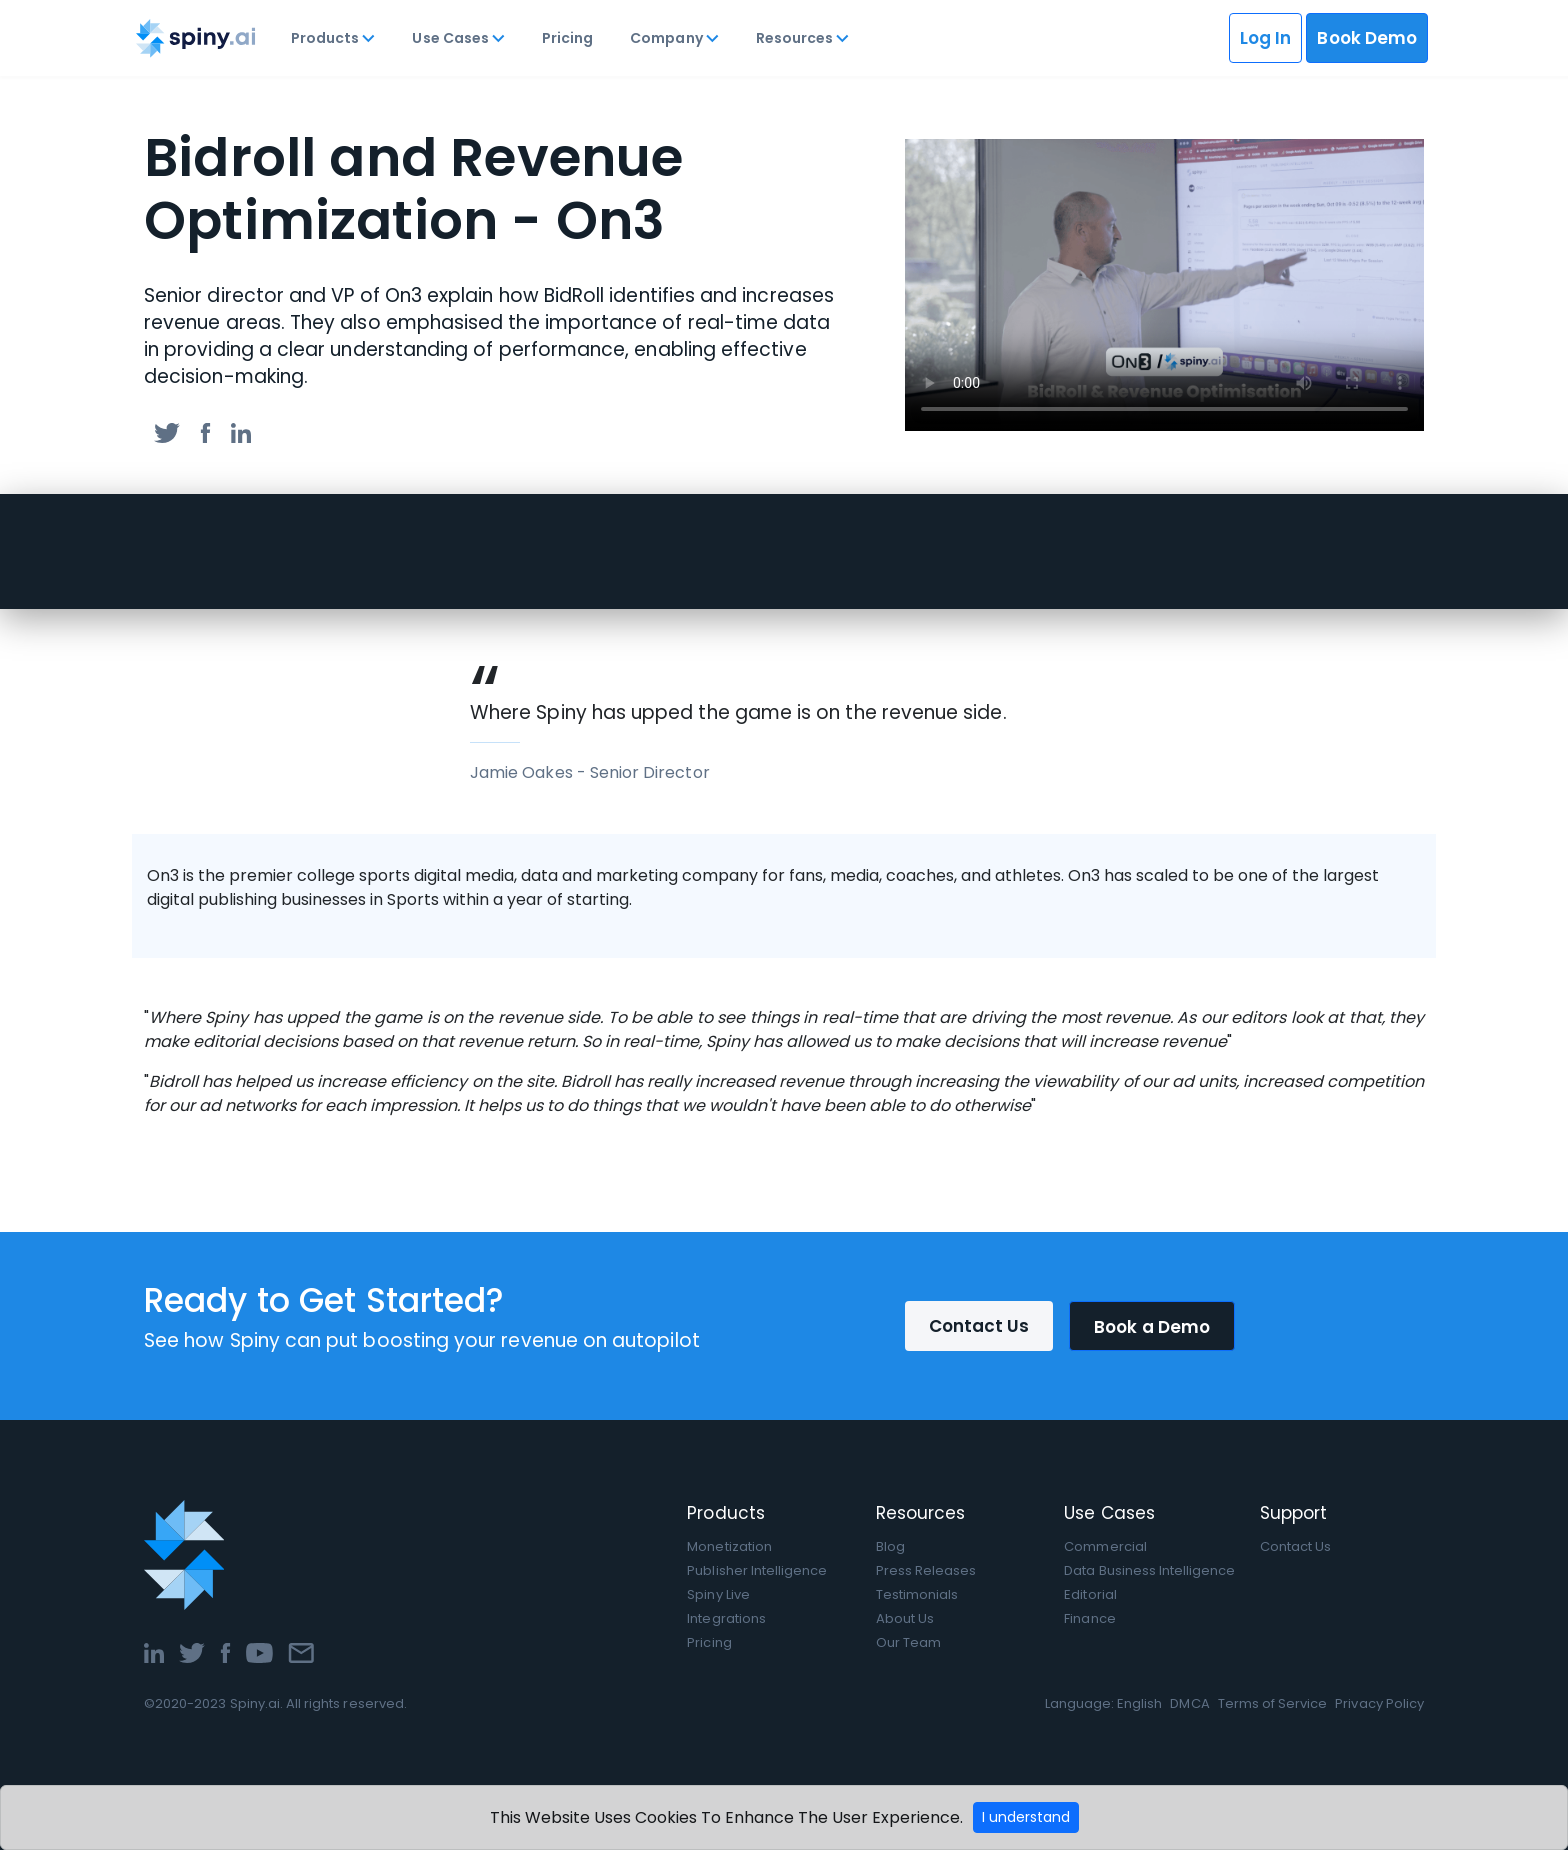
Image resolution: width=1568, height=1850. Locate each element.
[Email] (301, 1651)
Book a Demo (1152, 1327)
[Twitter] (192, 1651)
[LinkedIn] (154, 1651)
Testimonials (917, 1594)
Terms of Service (1273, 1703)
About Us (905, 1618)
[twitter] (167, 431)
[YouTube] (259, 1651)
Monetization (729, 1546)
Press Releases (926, 1570)
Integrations (726, 1618)
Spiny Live (718, 1594)
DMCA (1189, 1703)
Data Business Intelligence (1149, 1570)
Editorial (1090, 1594)
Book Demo (1367, 38)
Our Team (908, 1642)
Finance (1089, 1618)
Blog (890, 1546)
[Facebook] (225, 1651)
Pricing (567, 38)
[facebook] (205, 431)
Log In (1265, 38)
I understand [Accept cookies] (1026, 1817)
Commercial (1105, 1546)
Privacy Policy (1379, 1703)
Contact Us (979, 1326)
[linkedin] (241, 431)
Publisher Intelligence (757, 1570)
